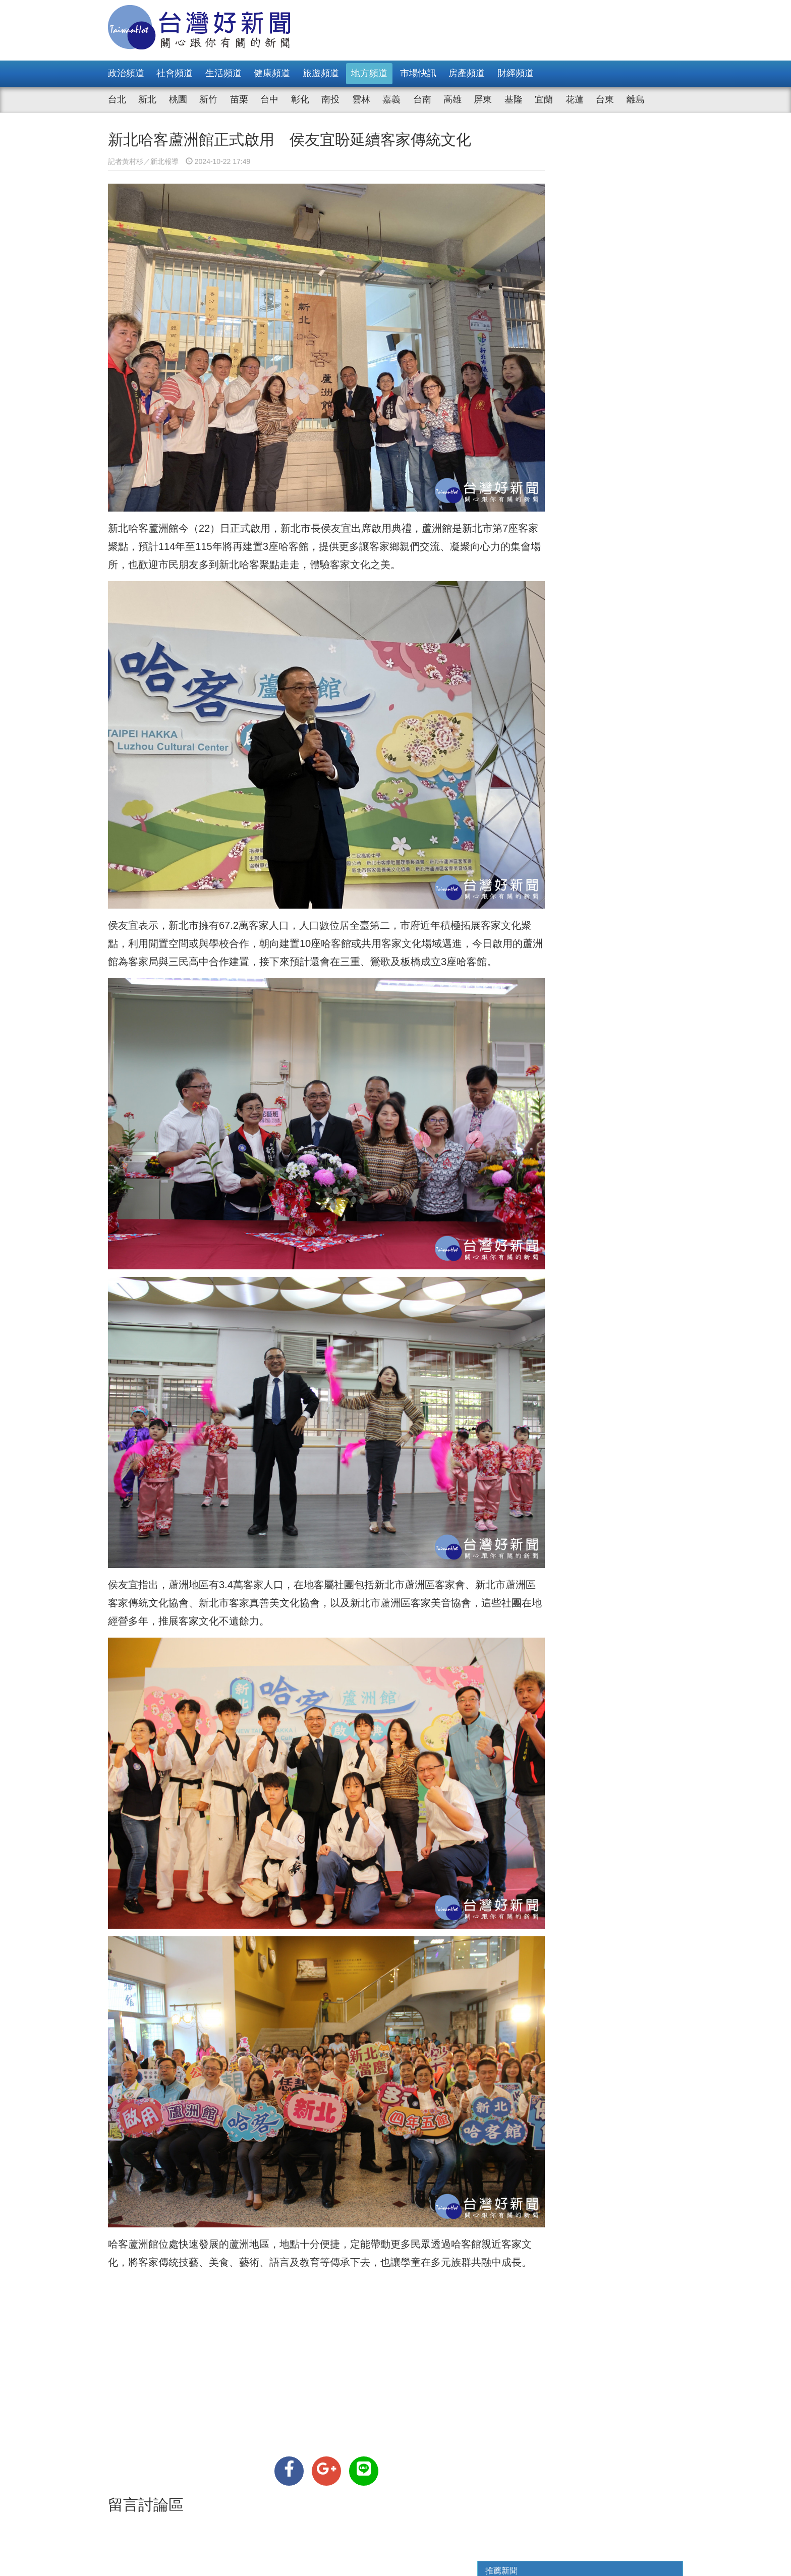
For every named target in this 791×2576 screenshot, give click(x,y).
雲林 (361, 99)
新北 (147, 99)
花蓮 (575, 99)
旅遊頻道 (321, 73)
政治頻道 (126, 73)
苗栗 (239, 99)
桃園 (178, 99)
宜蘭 (544, 99)
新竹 (208, 99)
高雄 (452, 99)
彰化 (300, 99)
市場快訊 (418, 73)
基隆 (513, 99)
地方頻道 (369, 73)
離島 (636, 99)
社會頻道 (174, 73)
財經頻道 (515, 73)
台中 (269, 99)
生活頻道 (223, 73)
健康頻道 (272, 73)
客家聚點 (128, 524)
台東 (605, 99)
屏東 (483, 99)
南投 (330, 99)
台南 (422, 99)
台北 (117, 99)
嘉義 (391, 99)
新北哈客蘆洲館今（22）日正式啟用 (189, 506)
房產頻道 (466, 73)
